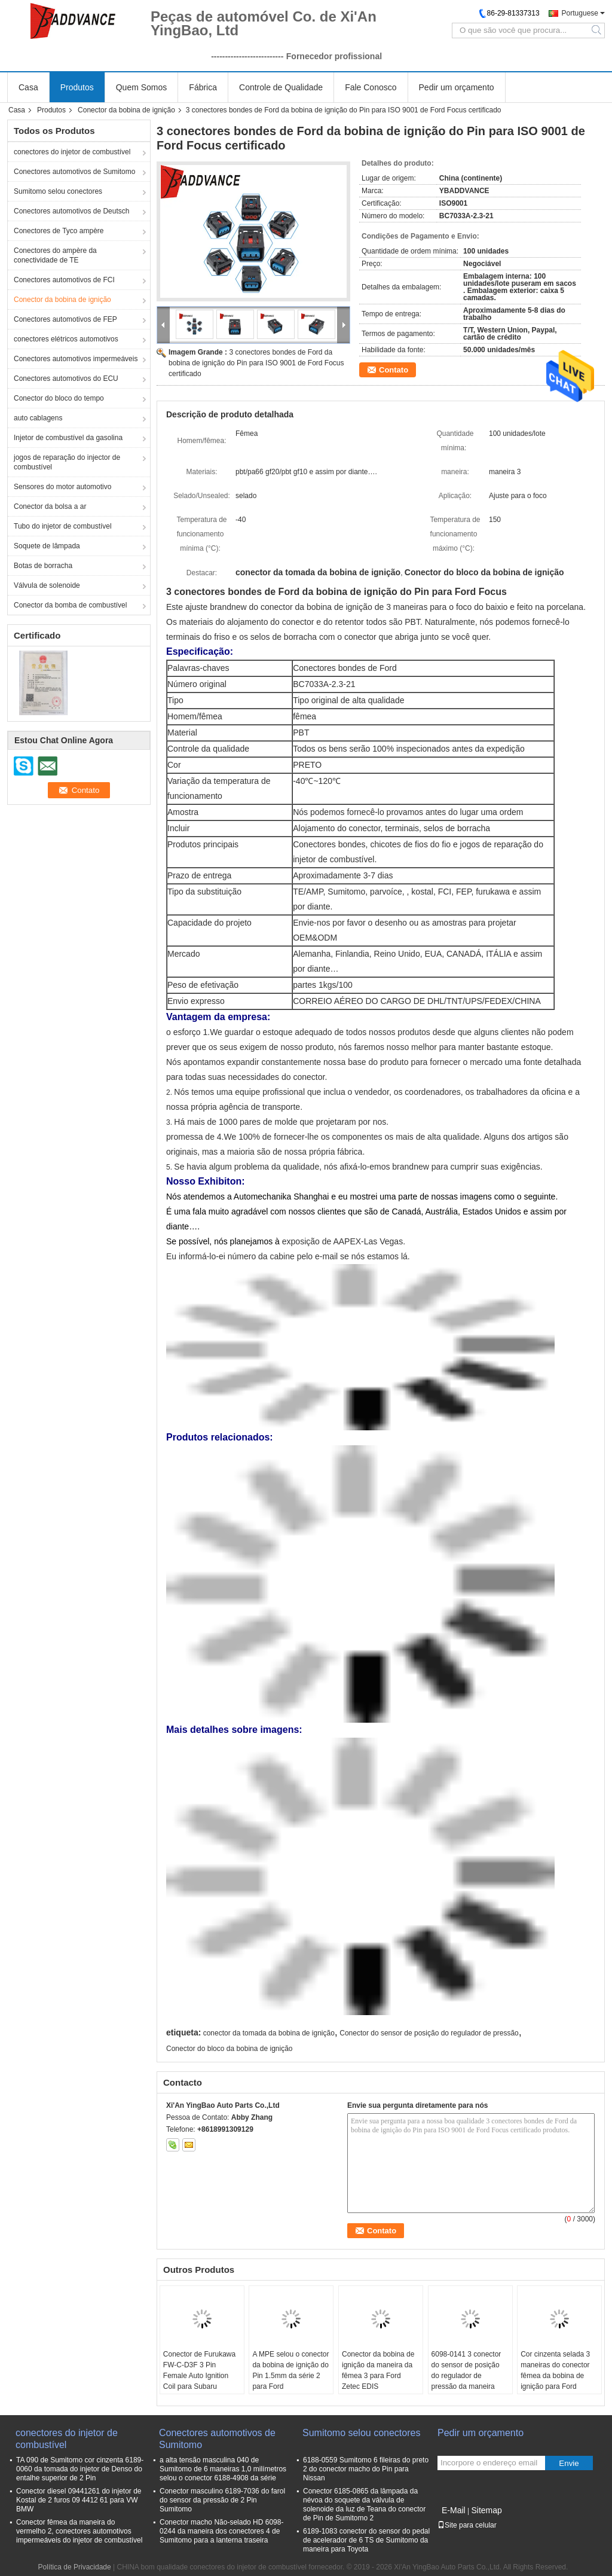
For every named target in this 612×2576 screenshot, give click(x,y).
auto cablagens (38, 418)
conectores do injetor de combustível (72, 152)
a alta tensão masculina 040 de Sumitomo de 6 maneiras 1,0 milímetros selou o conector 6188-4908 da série (223, 2469)
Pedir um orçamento (456, 87)
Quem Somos (141, 87)
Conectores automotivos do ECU (66, 378)
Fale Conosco (370, 87)
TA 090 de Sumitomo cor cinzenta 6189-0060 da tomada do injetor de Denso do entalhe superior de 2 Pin (79, 2469)
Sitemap (486, 2510)
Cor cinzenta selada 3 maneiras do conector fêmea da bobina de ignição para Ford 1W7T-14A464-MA (555, 2375)
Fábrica (203, 87)
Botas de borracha (43, 565)
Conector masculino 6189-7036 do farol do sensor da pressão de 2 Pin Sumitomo (222, 2500)
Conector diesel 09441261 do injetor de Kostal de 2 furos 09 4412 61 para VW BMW (78, 2500)
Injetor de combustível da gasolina (68, 438)
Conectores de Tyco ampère (59, 231)
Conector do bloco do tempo (59, 398)
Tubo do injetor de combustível (63, 526)
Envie (569, 2463)
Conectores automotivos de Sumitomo (74, 171)
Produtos (77, 87)
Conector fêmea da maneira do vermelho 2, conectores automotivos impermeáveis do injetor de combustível (79, 2531)
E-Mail (454, 2510)
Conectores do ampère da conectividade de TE (55, 255)
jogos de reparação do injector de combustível (67, 462)
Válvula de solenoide (47, 585)
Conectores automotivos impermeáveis (75, 359)
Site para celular (467, 2525)
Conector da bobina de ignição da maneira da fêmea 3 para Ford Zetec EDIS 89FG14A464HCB (378, 2375)
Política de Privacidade (74, 2567)
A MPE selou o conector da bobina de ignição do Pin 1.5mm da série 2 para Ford (290, 2370)
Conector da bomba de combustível (70, 605)
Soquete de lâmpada (47, 546)
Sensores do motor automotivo (62, 487)
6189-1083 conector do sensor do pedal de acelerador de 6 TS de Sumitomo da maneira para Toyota (366, 2540)
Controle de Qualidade (281, 87)
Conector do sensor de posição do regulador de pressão (429, 2033)
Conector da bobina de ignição (126, 110)
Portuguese (580, 13)
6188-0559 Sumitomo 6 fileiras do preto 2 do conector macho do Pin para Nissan (366, 2469)
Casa (28, 87)
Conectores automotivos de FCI (64, 280)
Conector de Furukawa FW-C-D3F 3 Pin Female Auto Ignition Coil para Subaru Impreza (199, 2375)
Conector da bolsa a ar (50, 506)
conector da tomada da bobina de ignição (269, 2033)
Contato (393, 369)
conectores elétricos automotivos (66, 339)
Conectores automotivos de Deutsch (71, 211)
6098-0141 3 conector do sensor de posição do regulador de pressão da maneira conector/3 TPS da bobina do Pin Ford (466, 2381)
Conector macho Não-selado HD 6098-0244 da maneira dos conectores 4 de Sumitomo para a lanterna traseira (221, 2531)
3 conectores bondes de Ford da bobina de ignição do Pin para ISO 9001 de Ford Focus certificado (256, 363)
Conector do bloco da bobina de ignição (229, 2048)
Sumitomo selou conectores (58, 191)
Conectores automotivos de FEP (65, 319)
